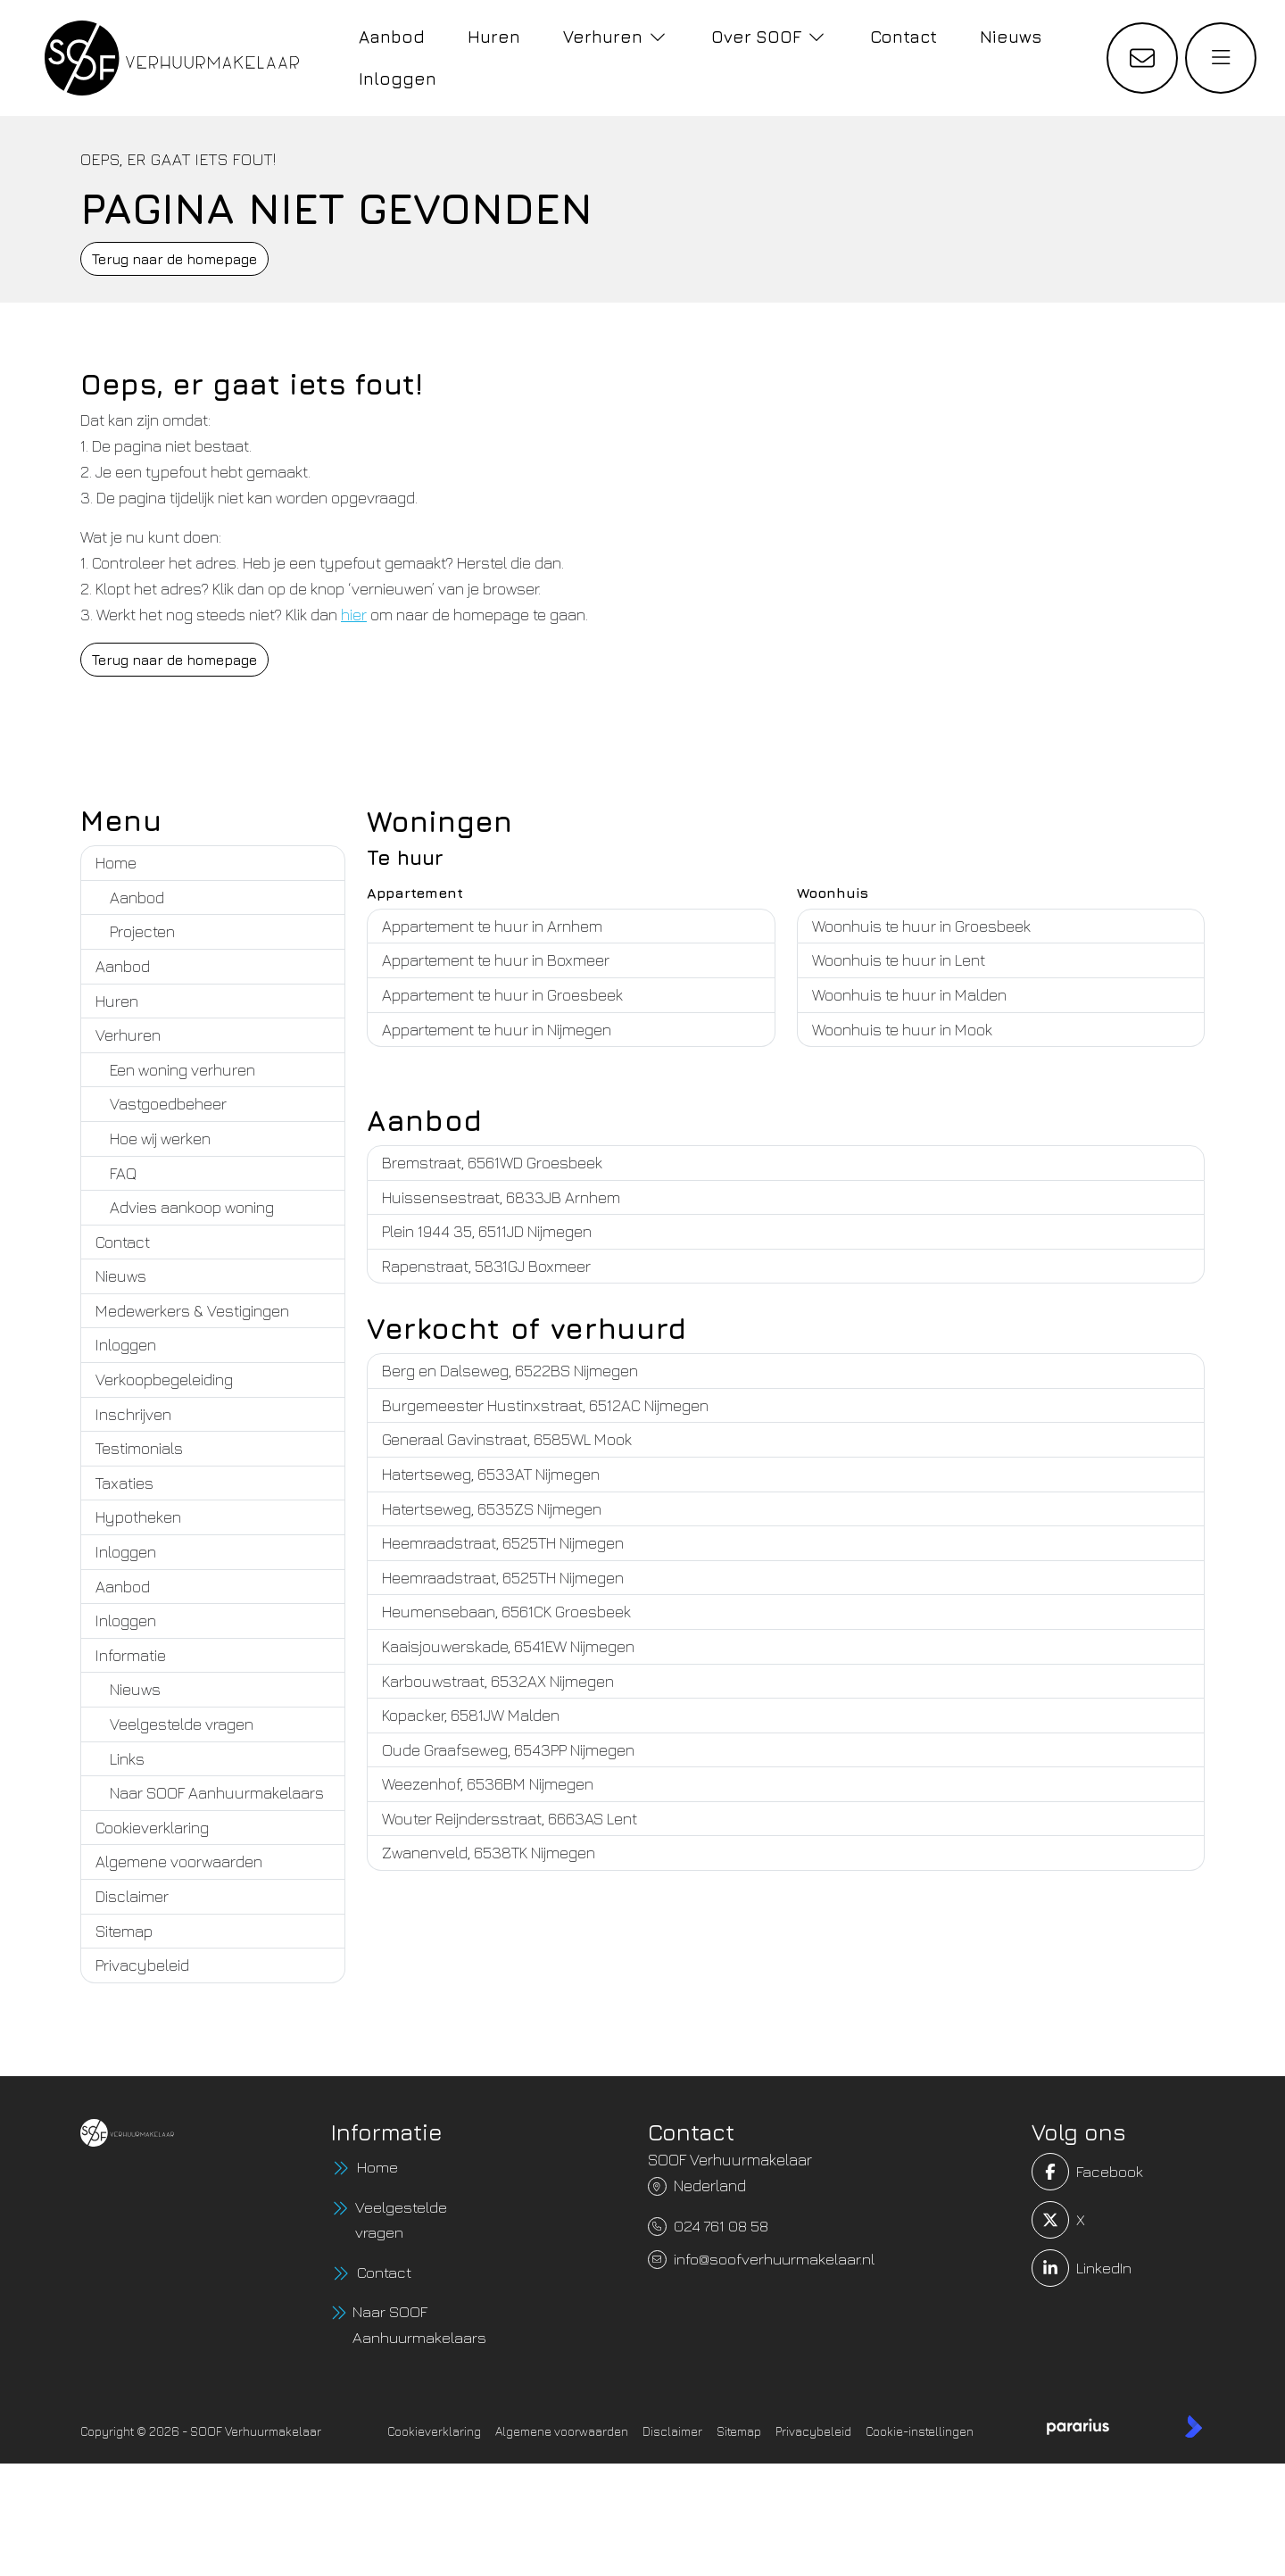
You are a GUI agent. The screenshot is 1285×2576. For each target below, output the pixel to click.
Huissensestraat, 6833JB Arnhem (501, 1197)
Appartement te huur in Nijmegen (496, 1029)
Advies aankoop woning (192, 1207)
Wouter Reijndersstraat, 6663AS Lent (509, 1818)
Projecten (142, 931)
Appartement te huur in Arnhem (492, 926)
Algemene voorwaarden (178, 1861)
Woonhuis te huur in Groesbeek (921, 926)
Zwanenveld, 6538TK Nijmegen (488, 1852)
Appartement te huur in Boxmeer (495, 960)
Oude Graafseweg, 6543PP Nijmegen (508, 1750)
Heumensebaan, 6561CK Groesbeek (506, 1611)
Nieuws (120, 1276)
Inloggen (125, 1344)
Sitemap (124, 1931)
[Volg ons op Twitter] (1065, 2220)
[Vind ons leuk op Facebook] (1065, 2171)
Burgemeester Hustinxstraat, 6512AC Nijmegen (545, 1405)
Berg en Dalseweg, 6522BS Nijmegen (510, 1370)
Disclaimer (132, 1896)
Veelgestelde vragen (181, 1724)
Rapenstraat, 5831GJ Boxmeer (486, 1266)
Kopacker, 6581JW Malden (471, 1715)
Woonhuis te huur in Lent (898, 960)
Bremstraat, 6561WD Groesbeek (492, 1162)
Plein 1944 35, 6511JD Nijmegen (487, 1231)
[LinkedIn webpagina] (1065, 2268)
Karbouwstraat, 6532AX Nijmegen (498, 1681)
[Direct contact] (1142, 58)
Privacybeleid (142, 1965)
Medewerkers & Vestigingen (192, 1310)
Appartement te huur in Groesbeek (502, 994)
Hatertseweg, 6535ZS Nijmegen (491, 1509)
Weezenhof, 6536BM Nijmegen (487, 1783)
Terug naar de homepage (174, 259)
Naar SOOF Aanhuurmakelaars (217, 1792)
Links (127, 1758)
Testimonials (139, 1448)
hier (354, 614)
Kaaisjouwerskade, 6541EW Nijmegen (508, 1646)
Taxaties (124, 1483)
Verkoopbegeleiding (164, 1379)
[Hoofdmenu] (1220, 58)
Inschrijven (133, 1414)
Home (116, 862)
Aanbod (137, 897)
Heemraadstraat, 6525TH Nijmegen (503, 1542)
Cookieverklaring (152, 1827)
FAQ (123, 1173)
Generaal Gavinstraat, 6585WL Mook (507, 1439)
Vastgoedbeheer (168, 1103)
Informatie (130, 1655)
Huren (116, 1001)
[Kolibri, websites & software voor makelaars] (1193, 2428)
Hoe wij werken (160, 1138)
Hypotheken (138, 1517)
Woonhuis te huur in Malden (909, 994)
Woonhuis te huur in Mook (902, 1029)
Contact (122, 1242)
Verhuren (128, 1035)
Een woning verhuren (182, 1069)
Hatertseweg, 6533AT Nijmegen (491, 1474)
